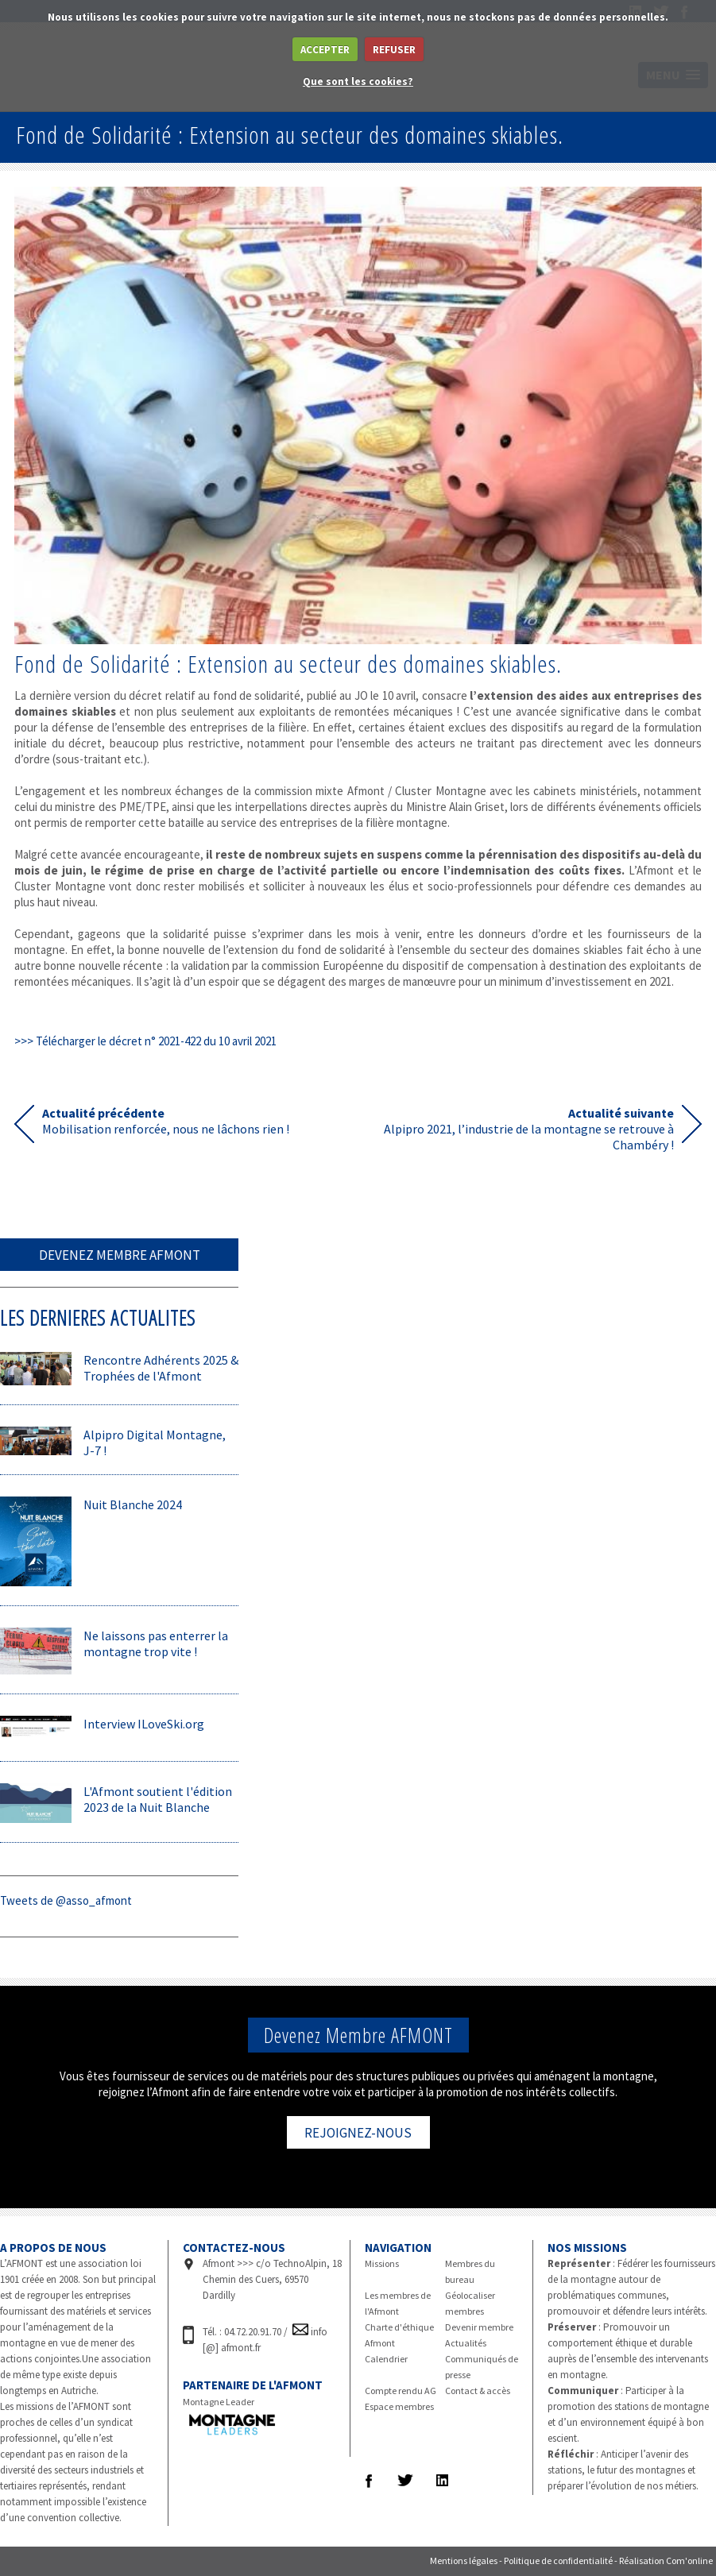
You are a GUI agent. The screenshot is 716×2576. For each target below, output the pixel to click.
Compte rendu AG (400, 2390)
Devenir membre (479, 2327)
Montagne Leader (218, 2402)
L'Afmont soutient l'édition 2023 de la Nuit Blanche (157, 1799)
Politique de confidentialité (558, 2560)
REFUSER (394, 49)
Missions (382, 2263)
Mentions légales (463, 2560)
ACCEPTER (325, 49)
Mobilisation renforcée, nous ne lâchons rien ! (165, 1121)
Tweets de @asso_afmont (66, 1900)
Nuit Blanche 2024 (132, 1504)
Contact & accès (477, 2390)
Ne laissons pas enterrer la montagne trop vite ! (155, 1643)
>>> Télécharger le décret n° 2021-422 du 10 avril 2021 (145, 1041)
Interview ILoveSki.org (143, 1724)
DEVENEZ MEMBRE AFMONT (119, 1255)
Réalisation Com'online (666, 2560)
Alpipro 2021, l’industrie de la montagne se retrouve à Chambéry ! (529, 1124)
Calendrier (386, 2359)
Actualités (465, 2343)
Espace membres (399, 2406)
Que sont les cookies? (358, 81)
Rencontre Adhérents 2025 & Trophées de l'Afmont (160, 1368)
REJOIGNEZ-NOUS (358, 2133)
